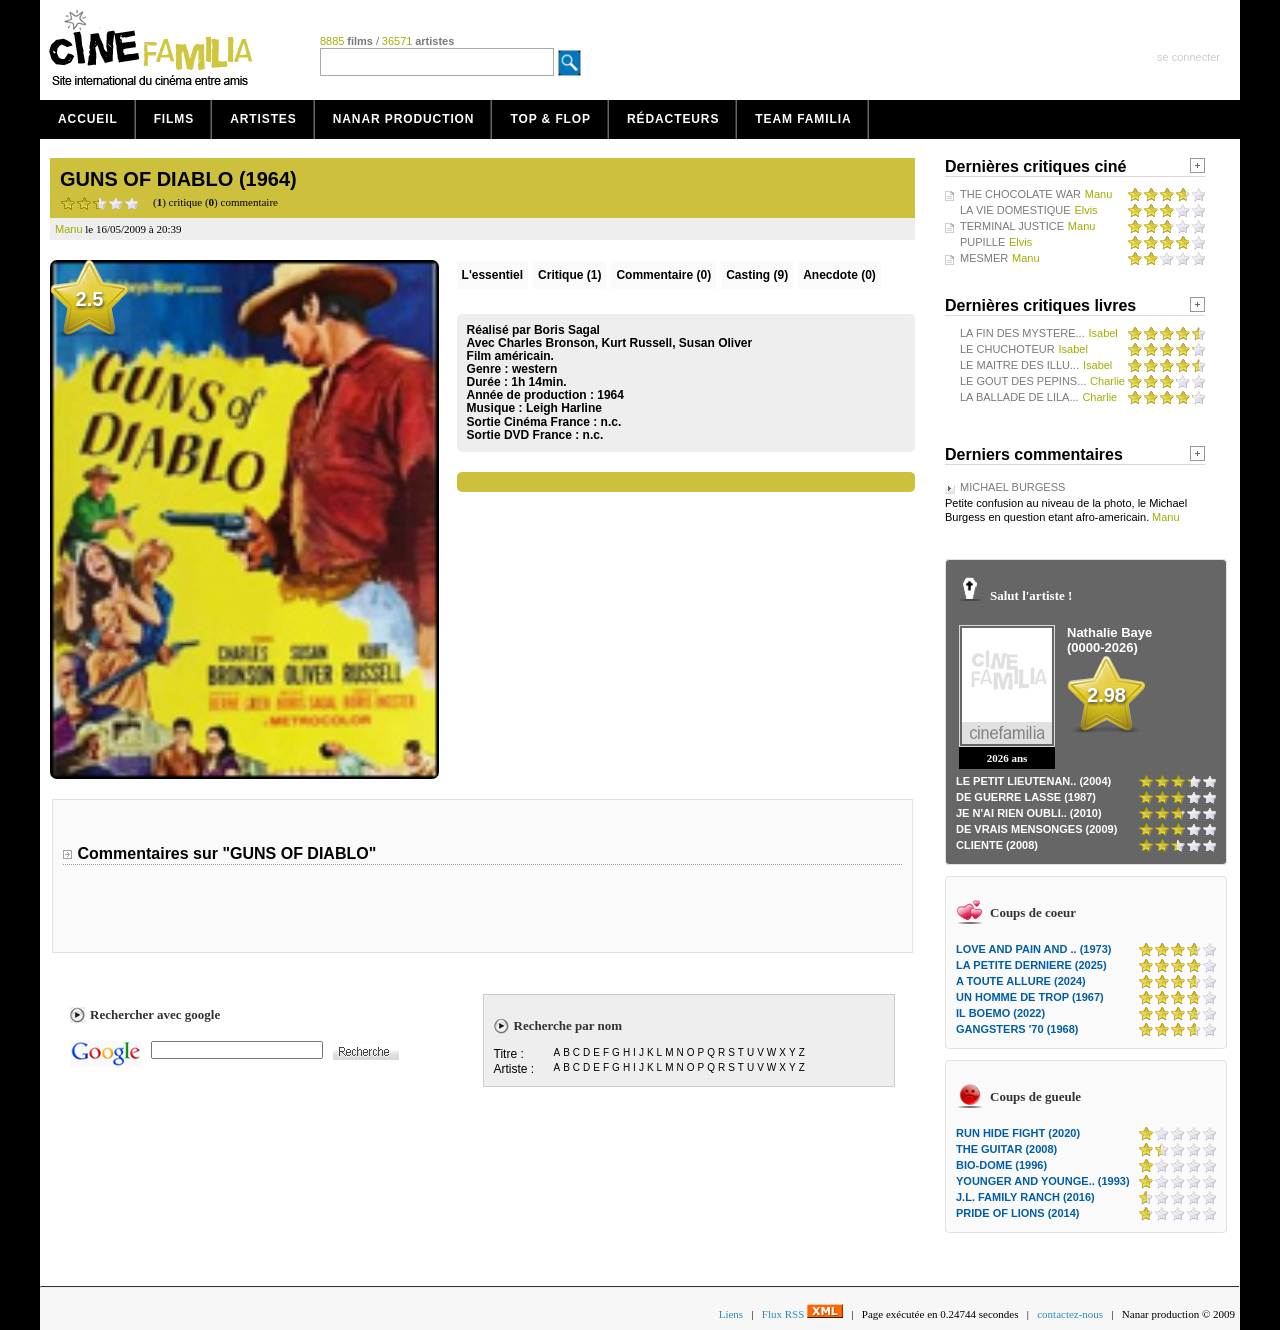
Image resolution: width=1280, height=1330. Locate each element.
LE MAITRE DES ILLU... (1019, 365)
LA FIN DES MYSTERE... (1022, 333)
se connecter (1188, 57)
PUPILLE (982, 242)
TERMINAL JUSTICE (1012, 226)
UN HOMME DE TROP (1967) (1030, 997)
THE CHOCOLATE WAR (1020, 194)
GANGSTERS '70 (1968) (1017, 1029)
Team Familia (803, 119)
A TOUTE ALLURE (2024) (1021, 981)
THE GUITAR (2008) (1006, 1149)
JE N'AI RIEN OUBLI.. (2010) (1029, 813)
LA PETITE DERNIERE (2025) (1031, 965)
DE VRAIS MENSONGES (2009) (1036, 829)
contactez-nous (1070, 1314)
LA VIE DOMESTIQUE (1015, 210)
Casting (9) (757, 275)
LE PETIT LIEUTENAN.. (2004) (1033, 781)
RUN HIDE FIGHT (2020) (1018, 1133)
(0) (663, 275)
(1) (569, 275)
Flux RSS (802, 1314)
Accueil (88, 119)
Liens (731, 1314)
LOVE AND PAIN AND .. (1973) (1033, 949)
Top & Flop (550, 119)
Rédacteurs (673, 119)
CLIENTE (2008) (997, 845)
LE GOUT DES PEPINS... (1023, 381)
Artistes (263, 119)
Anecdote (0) (839, 275)
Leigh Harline (564, 408)
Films (174, 119)
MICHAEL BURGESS (1012, 487)
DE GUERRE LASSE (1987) (1026, 797)
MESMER (984, 258)
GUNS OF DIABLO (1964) (178, 179)
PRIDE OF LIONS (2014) (1017, 1213)
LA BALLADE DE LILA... (1019, 397)
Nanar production (404, 119)
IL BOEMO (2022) (1000, 1013)
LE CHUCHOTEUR (1007, 349)
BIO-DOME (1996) (1001, 1165)
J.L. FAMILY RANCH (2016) (1025, 1197)
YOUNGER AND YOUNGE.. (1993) (1043, 1181)
